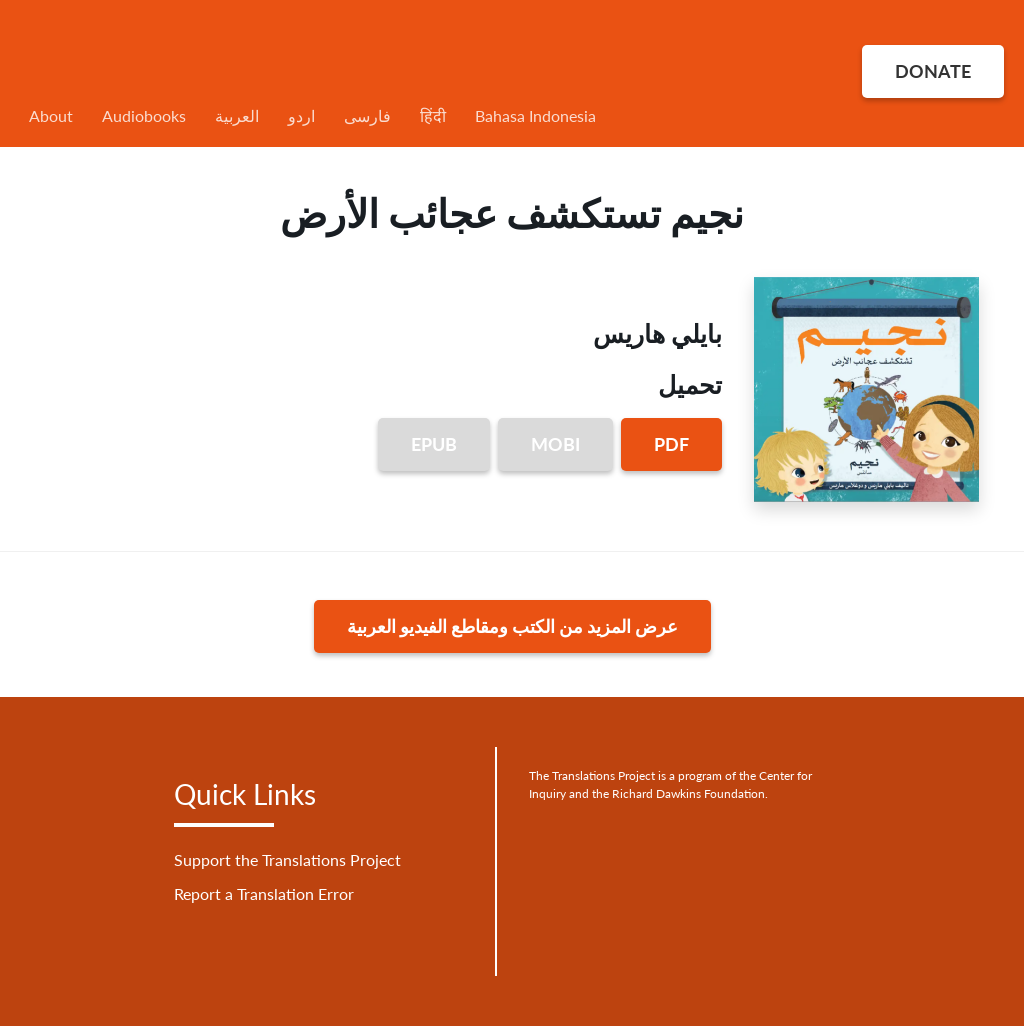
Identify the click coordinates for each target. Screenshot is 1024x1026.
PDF (671, 444)
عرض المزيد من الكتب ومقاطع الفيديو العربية (512, 626)
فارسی (367, 115)
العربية (237, 115)
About (51, 115)
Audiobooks (144, 115)
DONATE (933, 71)
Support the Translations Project (287, 859)
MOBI (555, 444)
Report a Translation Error (264, 893)
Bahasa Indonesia (535, 115)
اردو (301, 115)
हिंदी (433, 115)
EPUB (434, 444)
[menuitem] (449, 116)
